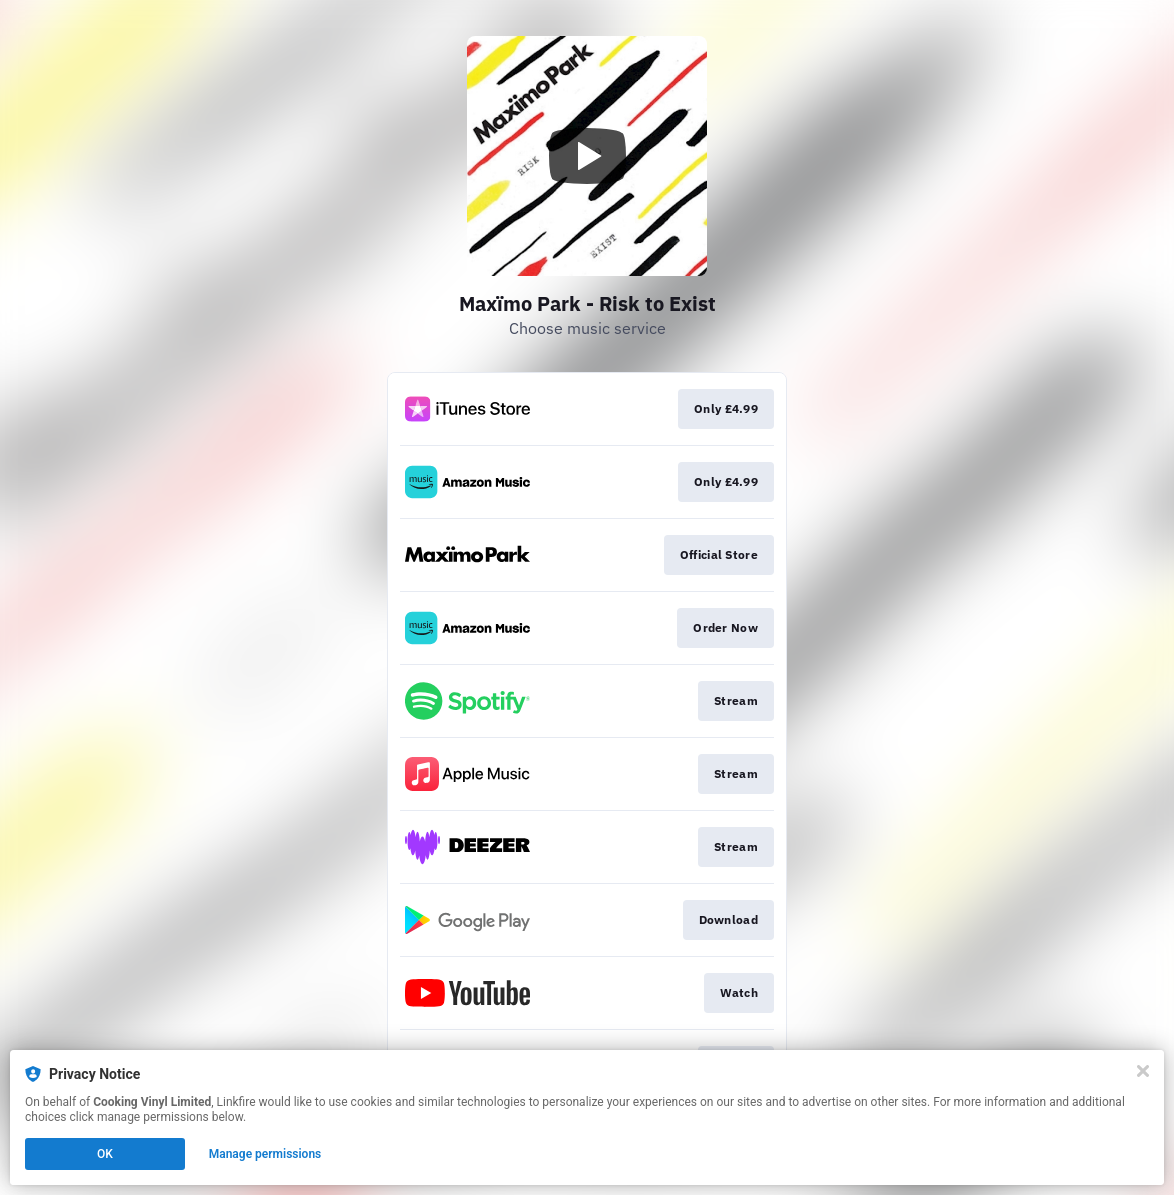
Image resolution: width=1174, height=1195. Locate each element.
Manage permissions (265, 1154)
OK (105, 1154)
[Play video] (587, 156)
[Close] (1143, 1071)
